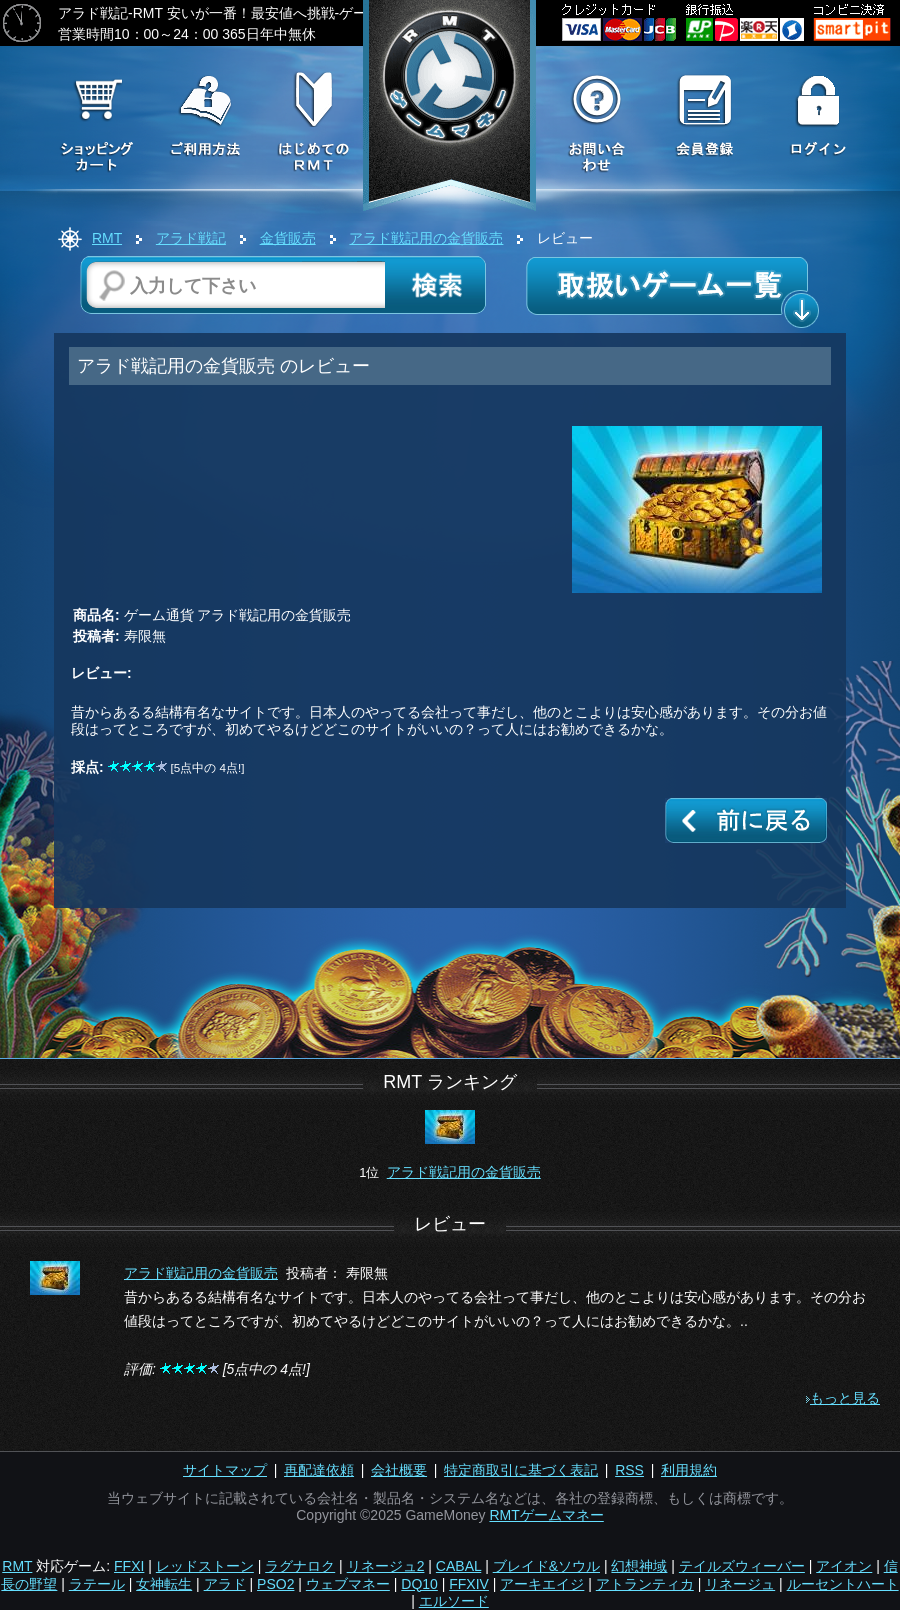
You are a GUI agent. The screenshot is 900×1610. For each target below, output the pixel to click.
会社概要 (399, 1470)
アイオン (844, 1566)
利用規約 (689, 1470)
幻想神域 (639, 1566)
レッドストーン (205, 1566)
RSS (629, 1470)
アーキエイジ (542, 1584)
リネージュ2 (386, 1566)
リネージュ (740, 1584)
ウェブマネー (348, 1584)
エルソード (454, 1601)
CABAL (458, 1566)
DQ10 (419, 1584)
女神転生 (164, 1584)
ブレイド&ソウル (546, 1566)
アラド (225, 1584)
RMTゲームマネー (546, 1515)
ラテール (97, 1584)
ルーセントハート (843, 1584)
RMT (107, 238)
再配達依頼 (319, 1470)
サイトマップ (225, 1470)
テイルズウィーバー (742, 1566)
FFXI (129, 1566)
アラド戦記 (191, 238)
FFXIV (469, 1584)
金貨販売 (288, 238)
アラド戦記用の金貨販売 (426, 238)
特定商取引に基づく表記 (521, 1470)
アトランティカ (645, 1584)
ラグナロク (300, 1566)
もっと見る (845, 1398)
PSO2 (275, 1584)
